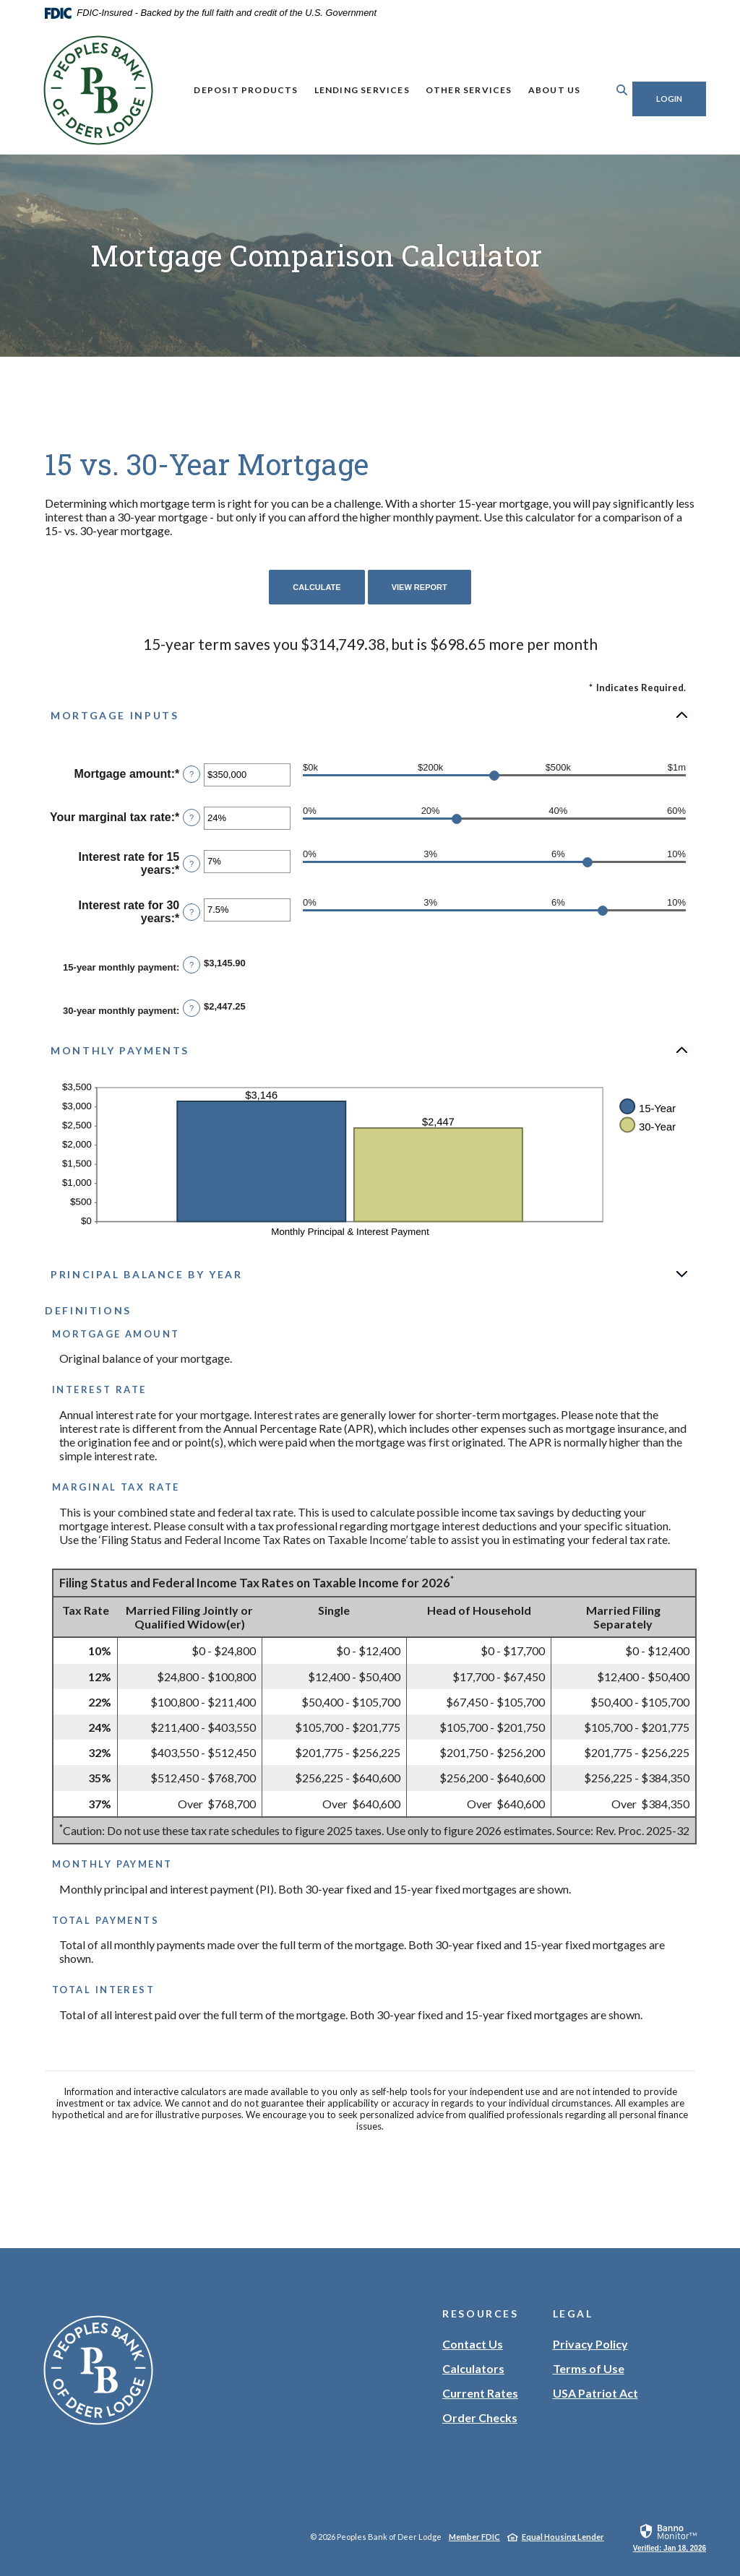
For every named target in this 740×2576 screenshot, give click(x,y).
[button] (370, 715)
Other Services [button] (458, 89)
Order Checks (479, 2418)
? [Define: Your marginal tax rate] (191, 817)
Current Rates (480, 2393)
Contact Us (472, 2344)
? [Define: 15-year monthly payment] (191, 964)
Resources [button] (480, 2313)
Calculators (473, 2368)
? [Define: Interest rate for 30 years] (191, 912)
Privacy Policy (590, 2344)
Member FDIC (474, 2536)
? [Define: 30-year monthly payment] (191, 1008)
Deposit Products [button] (235, 89)
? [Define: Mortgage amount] (191, 774)
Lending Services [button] (351, 89)
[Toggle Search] (600, 90)
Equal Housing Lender (563, 2536)
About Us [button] (543, 89)
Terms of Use (588, 2368)
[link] (669, 2537)
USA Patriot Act (595, 2393)
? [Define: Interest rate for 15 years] (191, 863)
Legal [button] (573, 2313)
